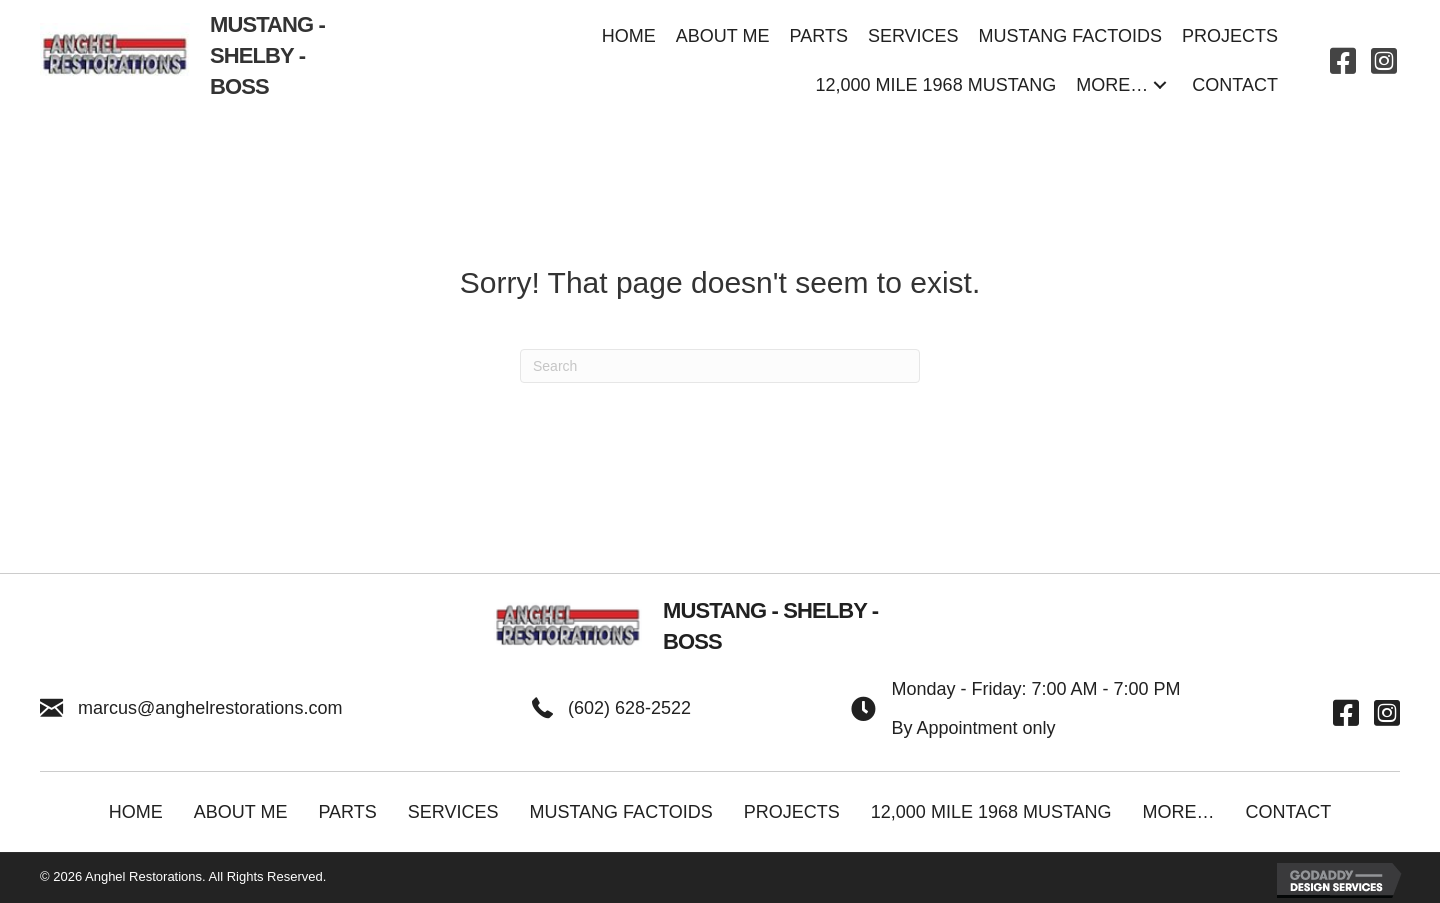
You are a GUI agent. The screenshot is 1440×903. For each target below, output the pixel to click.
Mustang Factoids (620, 812)
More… (1179, 812)
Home (136, 812)
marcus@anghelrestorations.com (210, 708)
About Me (241, 812)
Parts (347, 812)
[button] (1160, 85)
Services (453, 812)
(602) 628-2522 (629, 708)
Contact (1289, 812)
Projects (792, 812)
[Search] (720, 366)
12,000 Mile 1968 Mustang (991, 812)
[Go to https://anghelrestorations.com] (196, 61)
